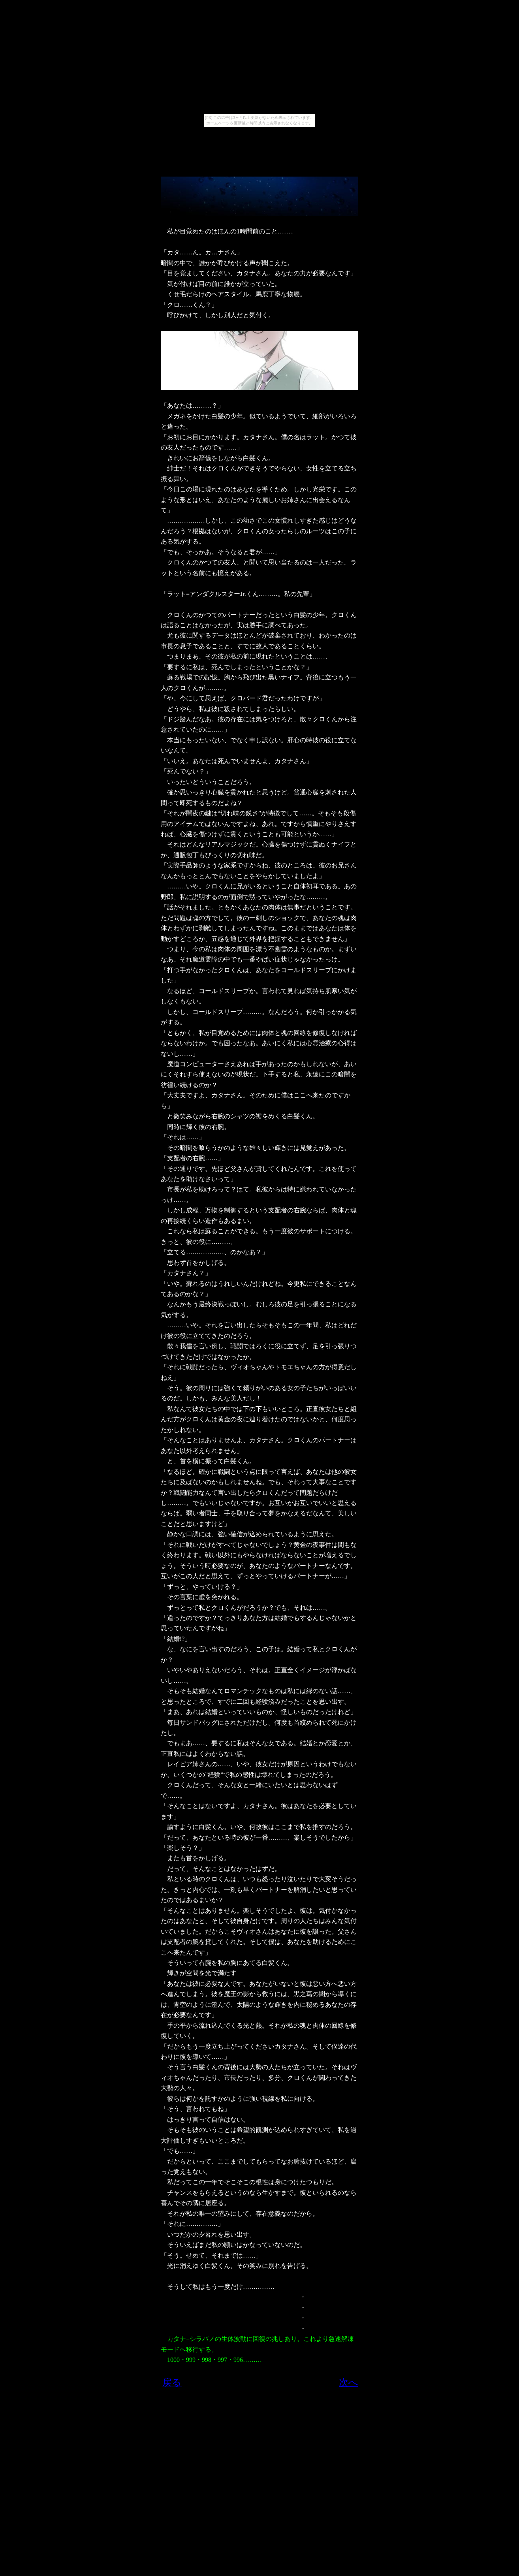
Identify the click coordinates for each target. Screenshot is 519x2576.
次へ (348, 2382)
